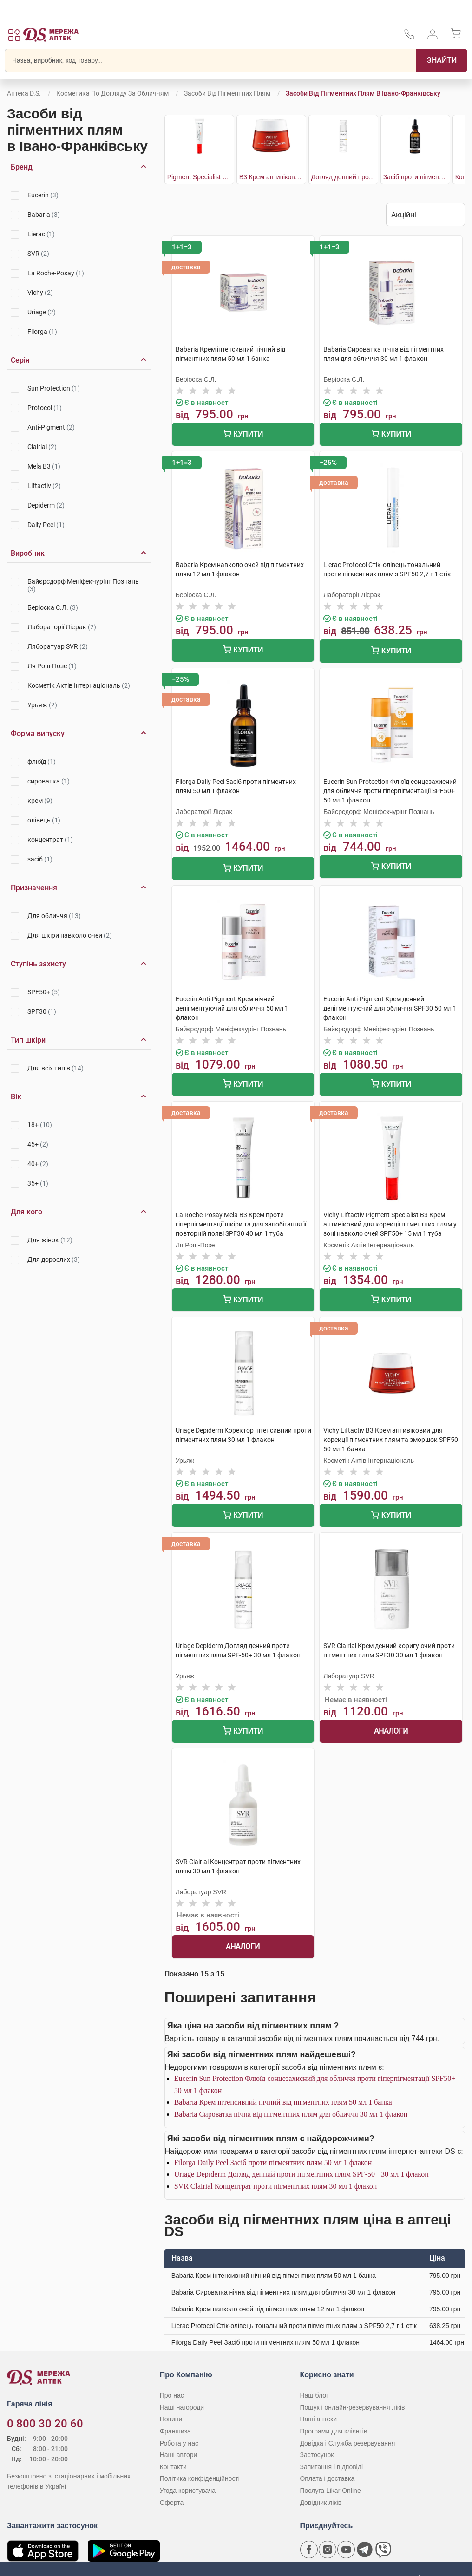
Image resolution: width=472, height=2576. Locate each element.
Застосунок (317, 2455)
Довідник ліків (320, 2502)
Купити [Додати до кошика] (243, 435)
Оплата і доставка (327, 2478)
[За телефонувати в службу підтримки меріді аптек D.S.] (409, 37)
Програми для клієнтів (333, 2431)
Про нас (172, 2395)
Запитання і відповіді (331, 2467)
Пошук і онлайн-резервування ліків (352, 2407)
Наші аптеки (318, 2419)
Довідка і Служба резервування (347, 2443)
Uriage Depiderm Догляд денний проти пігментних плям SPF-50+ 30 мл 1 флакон (301, 2174)
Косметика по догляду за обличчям (112, 93)
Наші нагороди (182, 2407)
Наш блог (314, 2395)
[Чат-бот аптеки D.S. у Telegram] (364, 2549)
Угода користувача (188, 2490)
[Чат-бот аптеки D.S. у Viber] (383, 2549)
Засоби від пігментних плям (227, 93)
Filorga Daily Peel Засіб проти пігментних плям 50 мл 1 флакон (273, 2162)
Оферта (172, 2502)
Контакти (173, 2467)
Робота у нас (179, 2443)
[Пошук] (441, 60)
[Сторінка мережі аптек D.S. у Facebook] (309, 2549)
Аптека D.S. (24, 93)
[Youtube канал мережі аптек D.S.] (346, 2549)
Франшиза (175, 2431)
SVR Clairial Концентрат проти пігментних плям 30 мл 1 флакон (275, 2186)
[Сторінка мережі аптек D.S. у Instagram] (327, 2549)
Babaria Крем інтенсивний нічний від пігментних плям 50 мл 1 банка (283, 2102)
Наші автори (178, 2455)
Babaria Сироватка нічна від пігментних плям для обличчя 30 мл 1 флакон (291, 2114)
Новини (171, 2419)
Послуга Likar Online (330, 2490)
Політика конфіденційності (200, 2478)
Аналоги (391, 1731)
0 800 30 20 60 (45, 2424)
